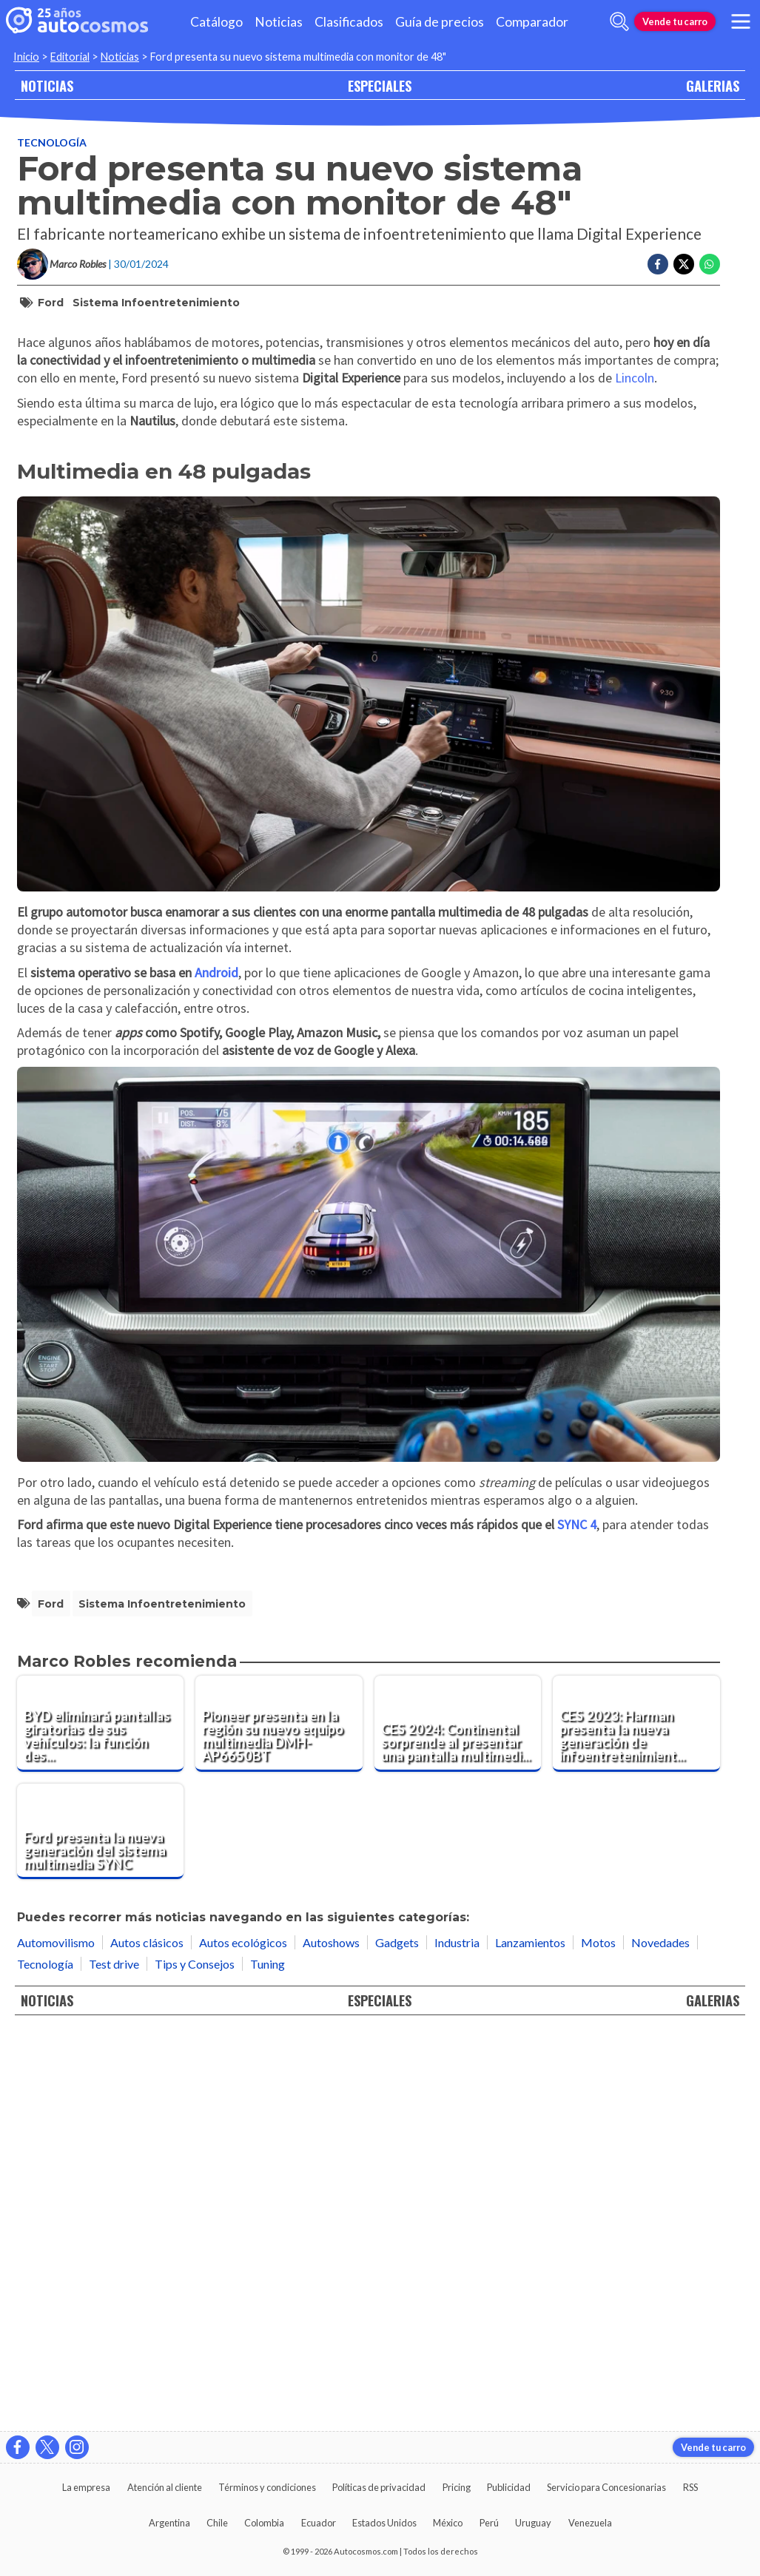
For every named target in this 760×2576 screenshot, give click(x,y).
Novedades (660, 2337)
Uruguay (533, 2523)
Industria (457, 2337)
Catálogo (216, 22)
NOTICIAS (47, 85)
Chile (217, 2523)
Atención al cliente (164, 2487)
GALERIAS (712, 85)
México (448, 2523)
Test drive (114, 2359)
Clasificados (349, 22)
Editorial (70, 56)
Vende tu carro (674, 21)
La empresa (86, 2487)
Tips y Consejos (195, 2359)
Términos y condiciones (267, 2487)
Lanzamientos (530, 2337)
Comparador (532, 22)
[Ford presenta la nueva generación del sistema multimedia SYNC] (100, 2227)
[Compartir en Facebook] (658, 264)
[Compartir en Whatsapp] (709, 264)
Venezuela (590, 2523)
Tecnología (52, 142)
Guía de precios (439, 22)
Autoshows (331, 2337)
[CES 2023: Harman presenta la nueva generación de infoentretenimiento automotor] (636, 2119)
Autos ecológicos (243, 2337)
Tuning (267, 2359)
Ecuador (318, 2523)
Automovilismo (56, 2337)
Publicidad (509, 2487)
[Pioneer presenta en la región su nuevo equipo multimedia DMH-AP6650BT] (279, 2119)
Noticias (279, 22)
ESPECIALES (379, 85)
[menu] (740, 21)
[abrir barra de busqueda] (619, 21)
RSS (690, 2487)
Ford (51, 302)
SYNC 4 (576, 1920)
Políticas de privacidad (379, 2487)
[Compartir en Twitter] (683, 264)
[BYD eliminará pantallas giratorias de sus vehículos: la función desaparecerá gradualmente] (100, 2119)
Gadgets (397, 2337)
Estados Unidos (384, 2523)
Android (216, 1367)
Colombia (264, 2523)
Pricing (457, 2487)
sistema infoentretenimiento (156, 302)
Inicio (26, 56)
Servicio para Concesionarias (606, 2487)
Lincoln (634, 772)
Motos (598, 2337)
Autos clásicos (147, 2337)
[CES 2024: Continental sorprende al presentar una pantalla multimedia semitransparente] (458, 2119)
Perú (489, 2523)
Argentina (169, 2523)
